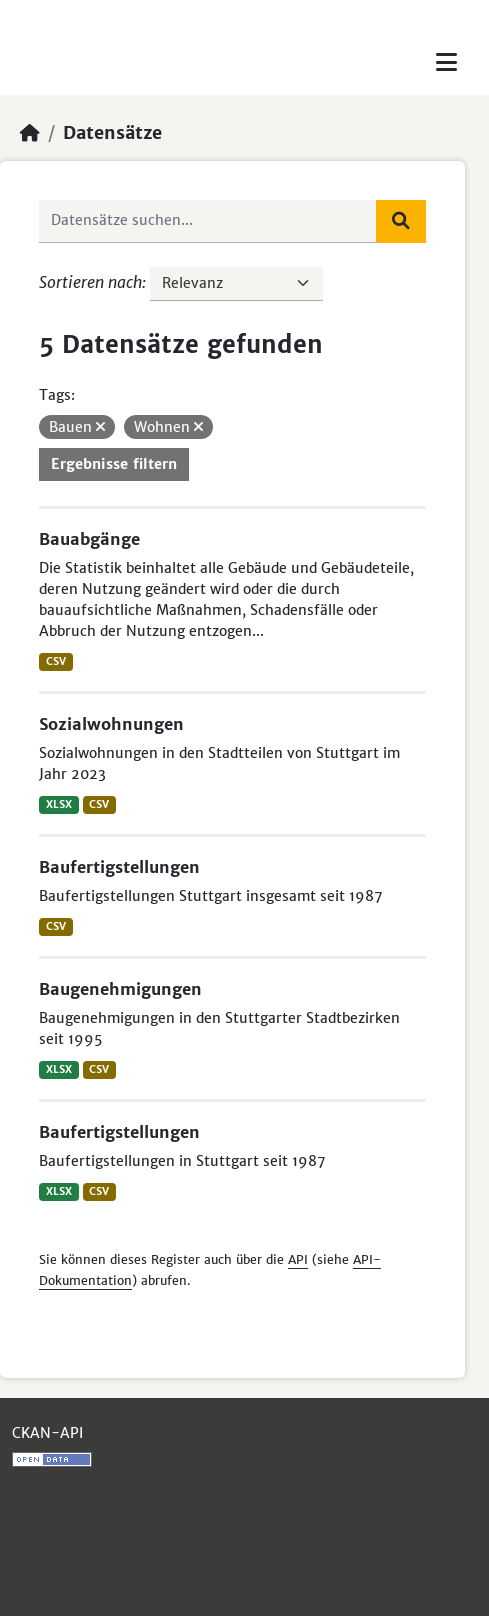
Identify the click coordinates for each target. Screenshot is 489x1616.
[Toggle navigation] (446, 62)
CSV (56, 661)
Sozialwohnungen (111, 724)
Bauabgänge (89, 539)
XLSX (59, 804)
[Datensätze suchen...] (208, 221)
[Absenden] (401, 221)
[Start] (30, 133)
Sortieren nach (90, 282)
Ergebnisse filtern (114, 464)
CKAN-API (47, 1433)
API (298, 1259)
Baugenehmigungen (120, 989)
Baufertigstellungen (119, 867)
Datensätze (112, 133)
